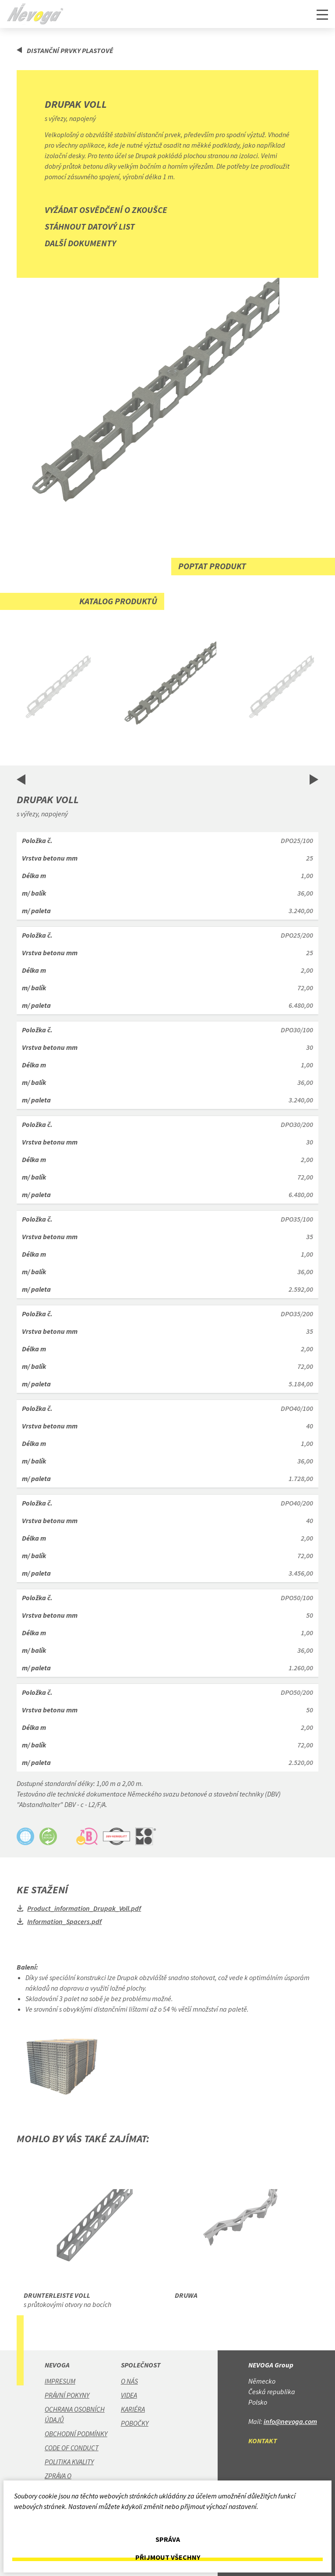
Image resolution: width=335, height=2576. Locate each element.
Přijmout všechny (167, 2557)
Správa (167, 2539)
